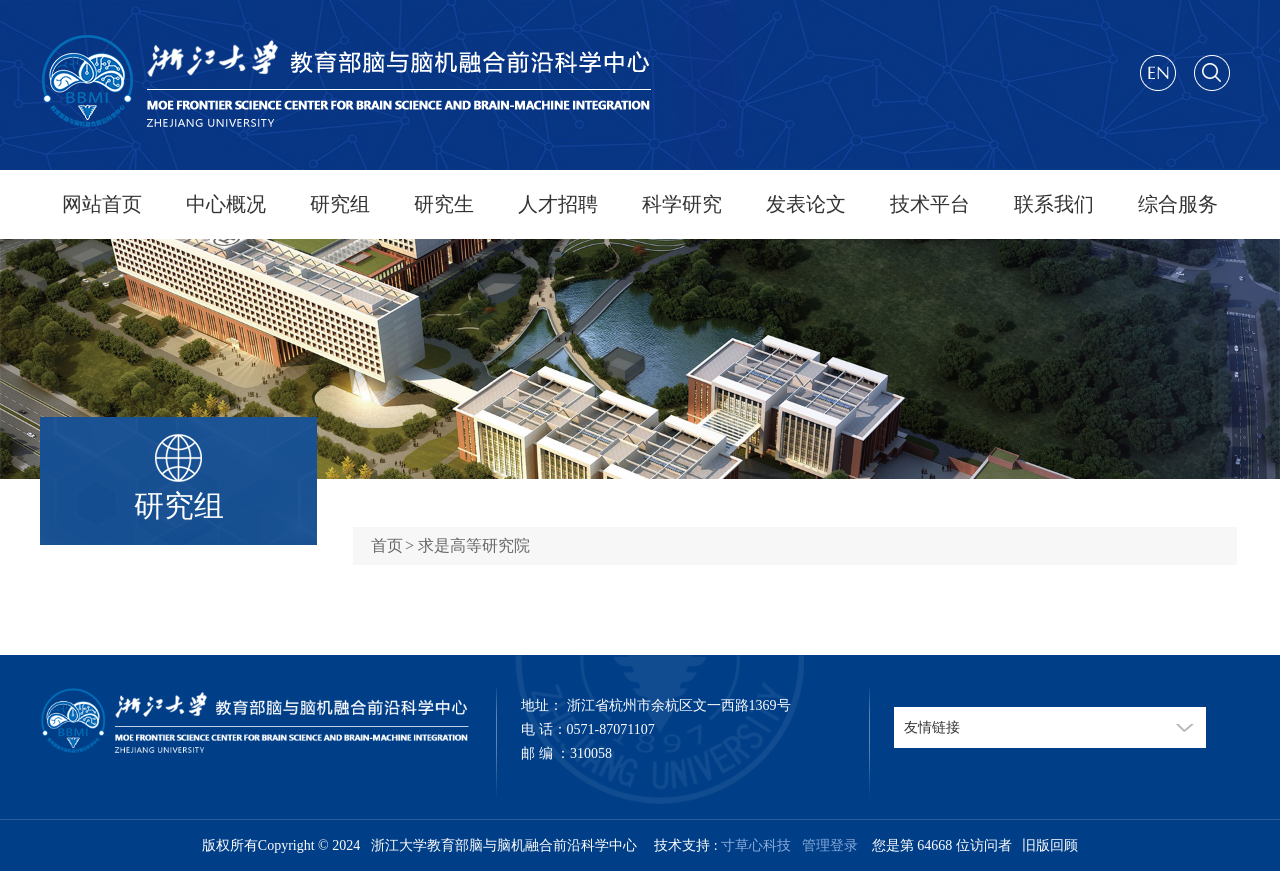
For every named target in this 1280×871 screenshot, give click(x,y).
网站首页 (102, 204)
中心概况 (226, 204)
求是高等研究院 (474, 545)
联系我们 (1054, 204)
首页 (387, 545)
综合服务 (1178, 204)
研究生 (444, 204)
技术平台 (930, 204)
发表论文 (806, 204)
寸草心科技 (756, 845)
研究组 (340, 204)
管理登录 (826, 845)
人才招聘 (558, 204)
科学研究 (682, 204)
